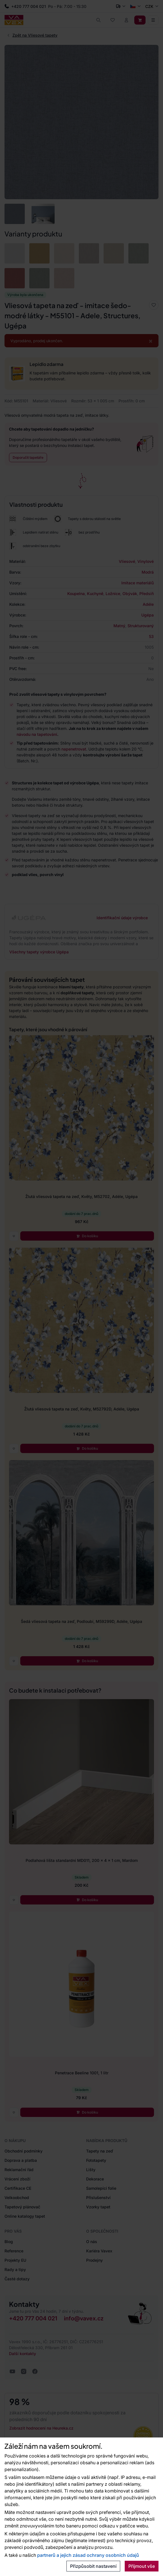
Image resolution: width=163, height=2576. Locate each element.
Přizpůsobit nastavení (93, 2566)
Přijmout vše (141, 2566)
